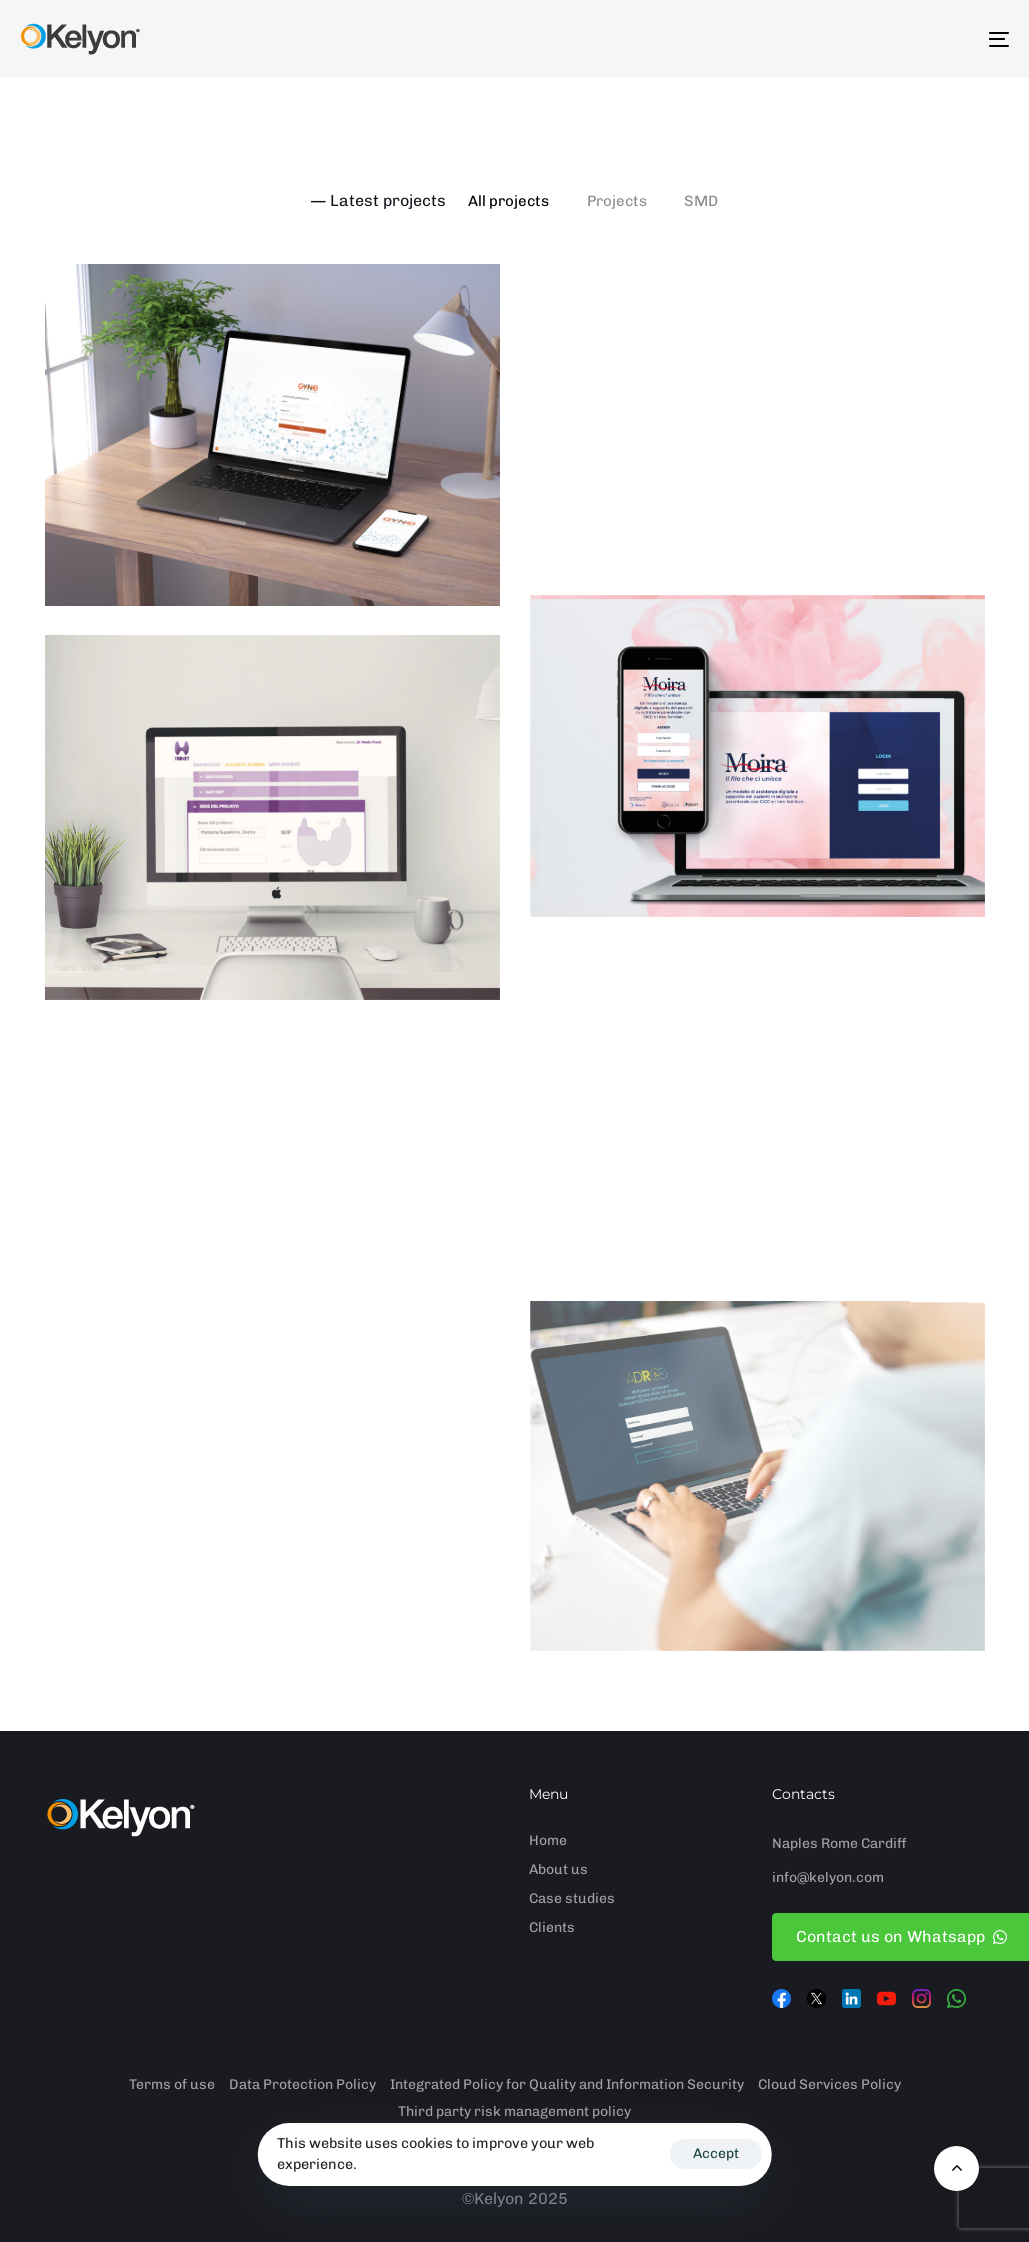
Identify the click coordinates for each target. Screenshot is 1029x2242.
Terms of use (172, 2084)
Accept (716, 2153)
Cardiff (884, 1843)
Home (548, 1840)
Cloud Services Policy (829, 2084)
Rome (839, 1843)
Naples (795, 1843)
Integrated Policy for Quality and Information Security (567, 2084)
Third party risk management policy (514, 2111)
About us (558, 1869)
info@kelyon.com (828, 1877)
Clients (552, 1927)
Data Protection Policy (302, 2084)
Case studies (572, 1898)
